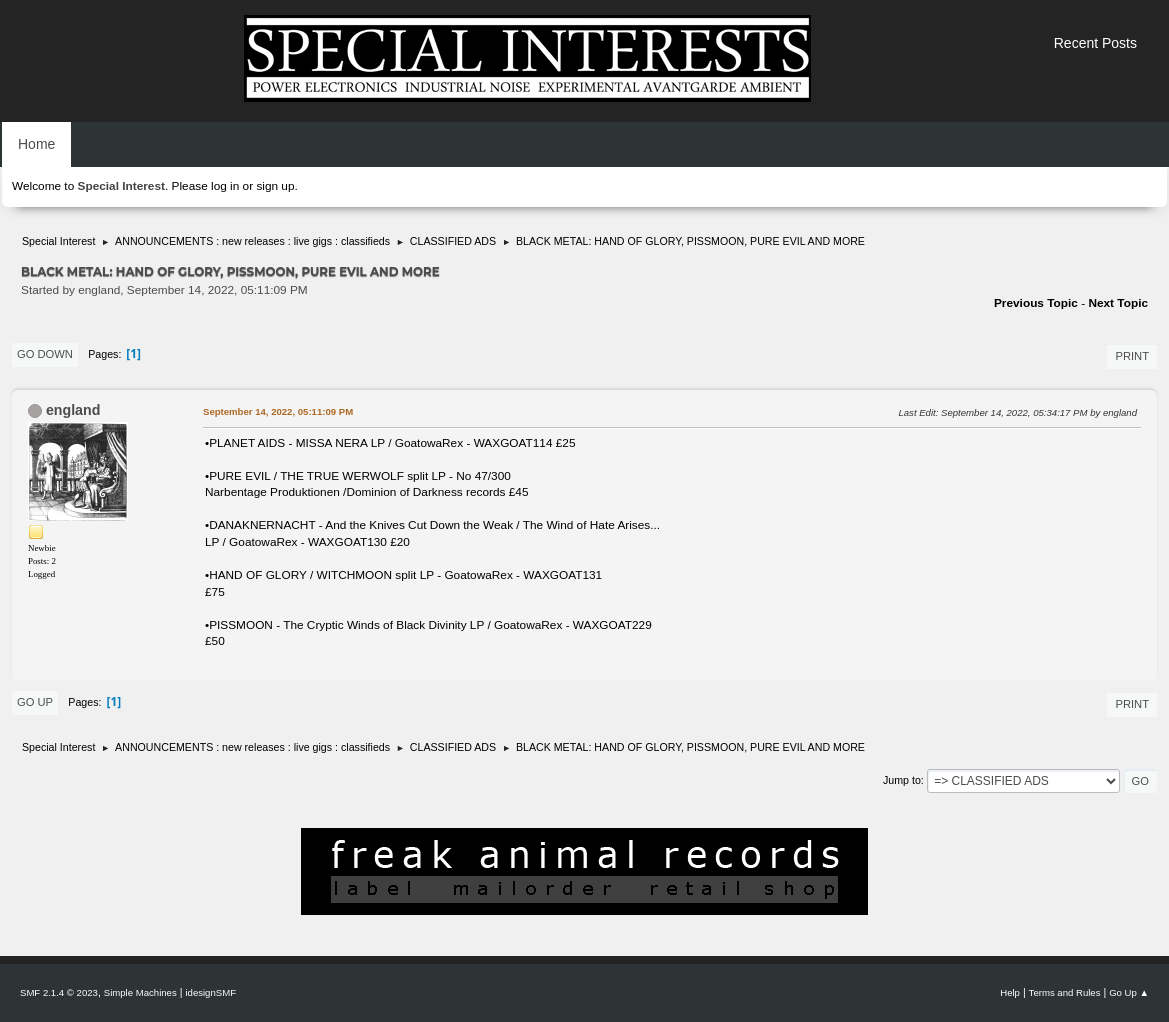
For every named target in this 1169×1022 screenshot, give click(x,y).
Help (1010, 992)
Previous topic (1036, 303)
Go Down (45, 354)
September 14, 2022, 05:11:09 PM (278, 411)
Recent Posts (1095, 43)
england (73, 410)
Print (1132, 356)
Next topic (1118, 303)
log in (225, 186)
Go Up (35, 702)
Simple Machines (140, 992)
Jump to (902, 780)
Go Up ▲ (1129, 992)
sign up (275, 186)
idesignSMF (210, 992)
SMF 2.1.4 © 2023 (59, 992)
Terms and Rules (1065, 992)
